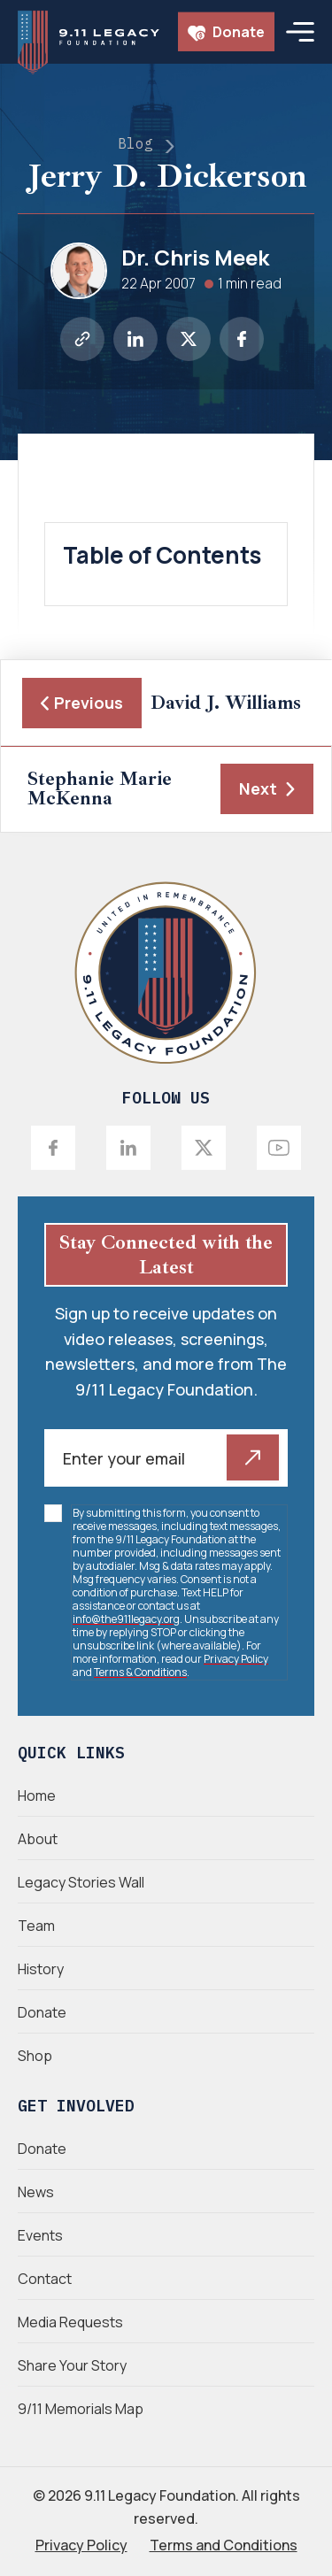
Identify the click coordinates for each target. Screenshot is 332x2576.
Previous (82, 702)
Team (36, 1925)
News (36, 2192)
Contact (45, 2278)
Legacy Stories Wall (81, 1882)
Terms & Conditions (140, 1672)
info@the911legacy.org (126, 1618)
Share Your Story (72, 2365)
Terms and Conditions (223, 2545)
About (38, 1839)
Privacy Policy (236, 1658)
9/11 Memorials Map (80, 2408)
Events (40, 2235)
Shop (35, 2055)
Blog (135, 143)
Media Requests (70, 2322)
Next (267, 788)
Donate (226, 32)
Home (37, 1795)
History (41, 1969)
